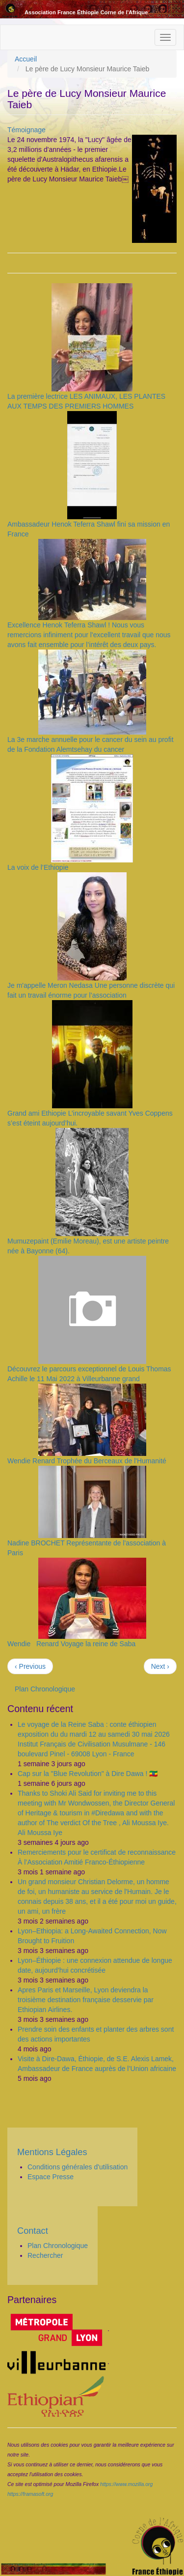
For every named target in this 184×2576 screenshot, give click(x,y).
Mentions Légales (52, 2152)
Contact (32, 2231)
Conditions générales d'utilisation (77, 2167)
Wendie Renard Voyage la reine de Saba (71, 1644)
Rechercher (45, 2255)
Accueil (26, 59)
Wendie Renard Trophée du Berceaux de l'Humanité (86, 1461)
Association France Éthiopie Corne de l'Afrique (86, 12)
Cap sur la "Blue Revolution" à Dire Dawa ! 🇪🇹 (88, 1773)
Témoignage (26, 130)
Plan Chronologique (45, 1689)
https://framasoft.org (30, 2494)
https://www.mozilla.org (126, 2484)
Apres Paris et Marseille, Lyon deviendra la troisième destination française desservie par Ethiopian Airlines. (86, 1999)
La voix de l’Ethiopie (38, 867)
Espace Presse (50, 2177)
